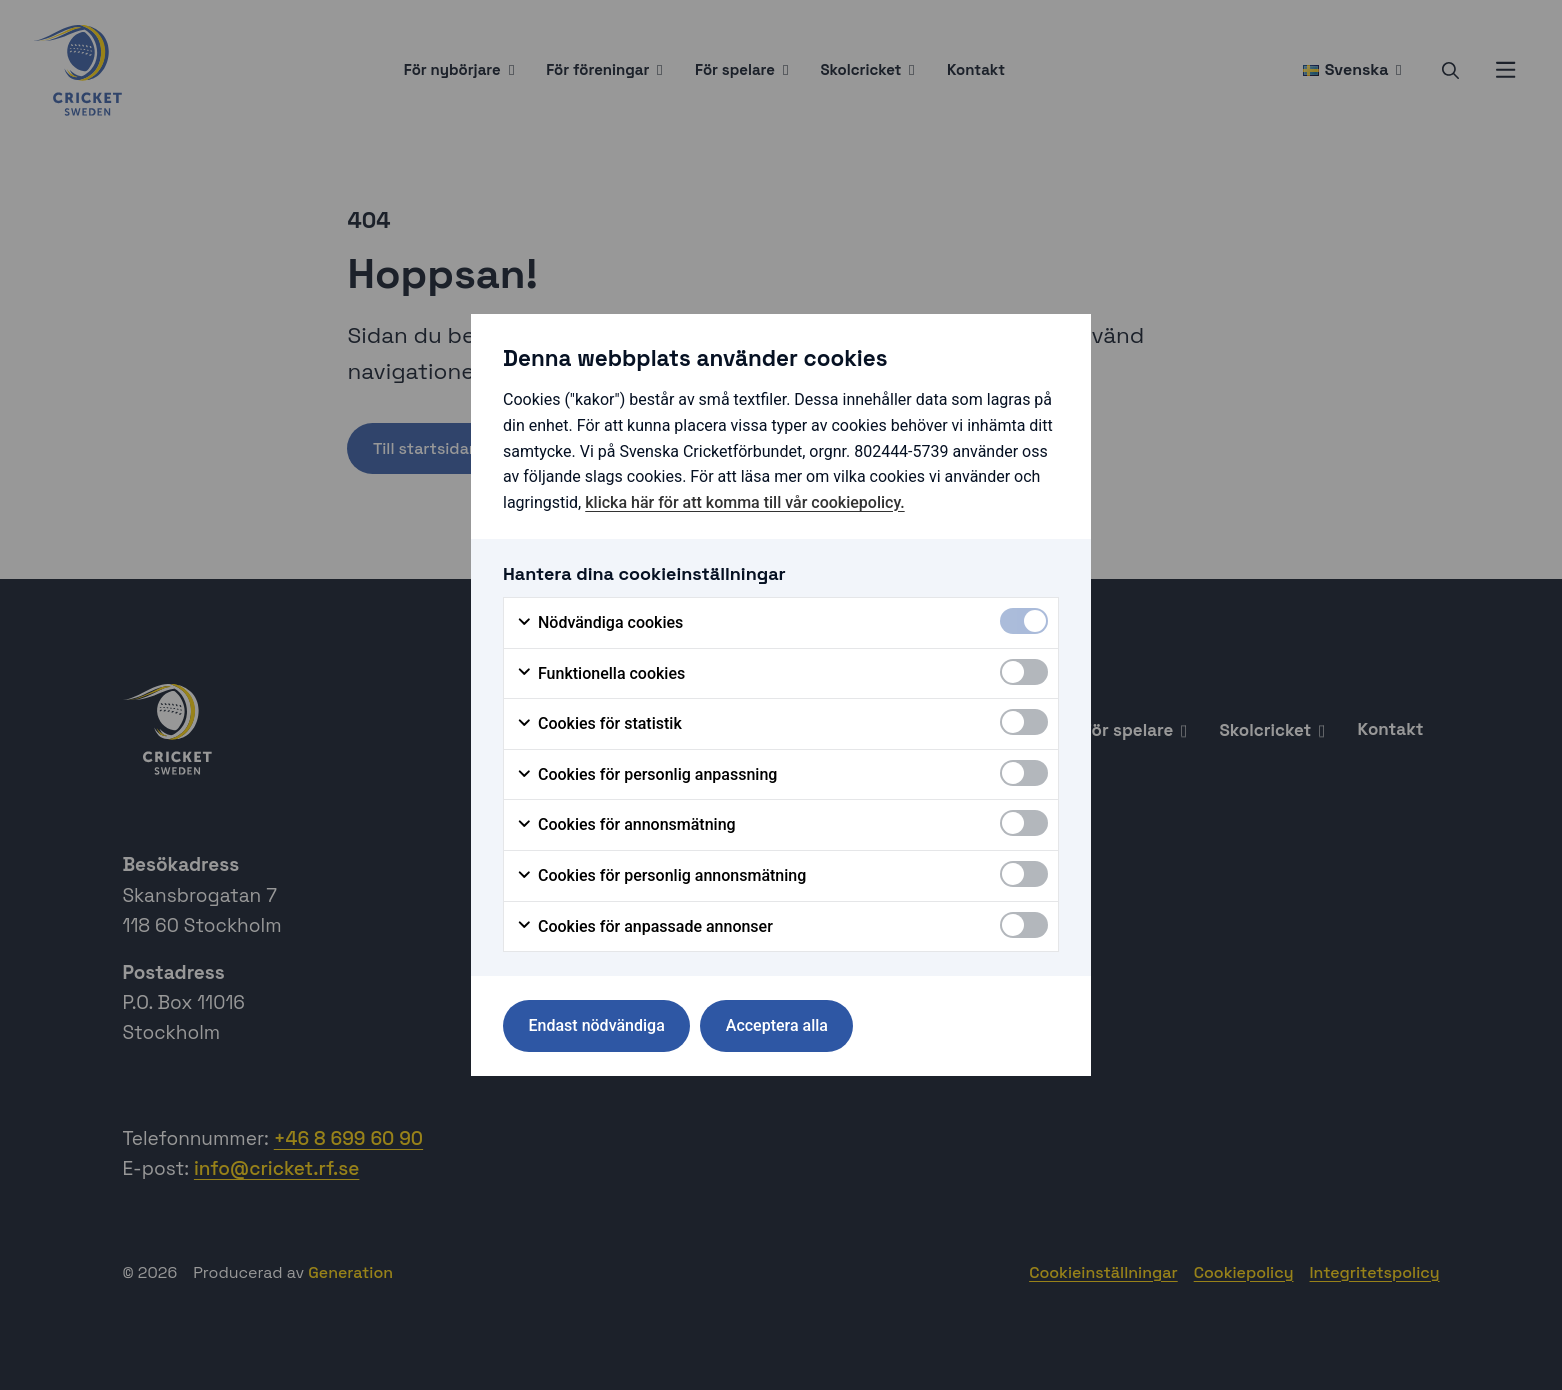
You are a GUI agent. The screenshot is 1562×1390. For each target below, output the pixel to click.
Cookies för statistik (599, 724)
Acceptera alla (777, 1025)
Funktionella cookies (600, 674)
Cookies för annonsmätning (626, 825)
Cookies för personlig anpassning (646, 775)
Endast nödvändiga (597, 1025)
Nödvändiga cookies (599, 623)
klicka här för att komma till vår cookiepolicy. (744, 502)
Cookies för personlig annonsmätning (661, 876)
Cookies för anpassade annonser (644, 927)
